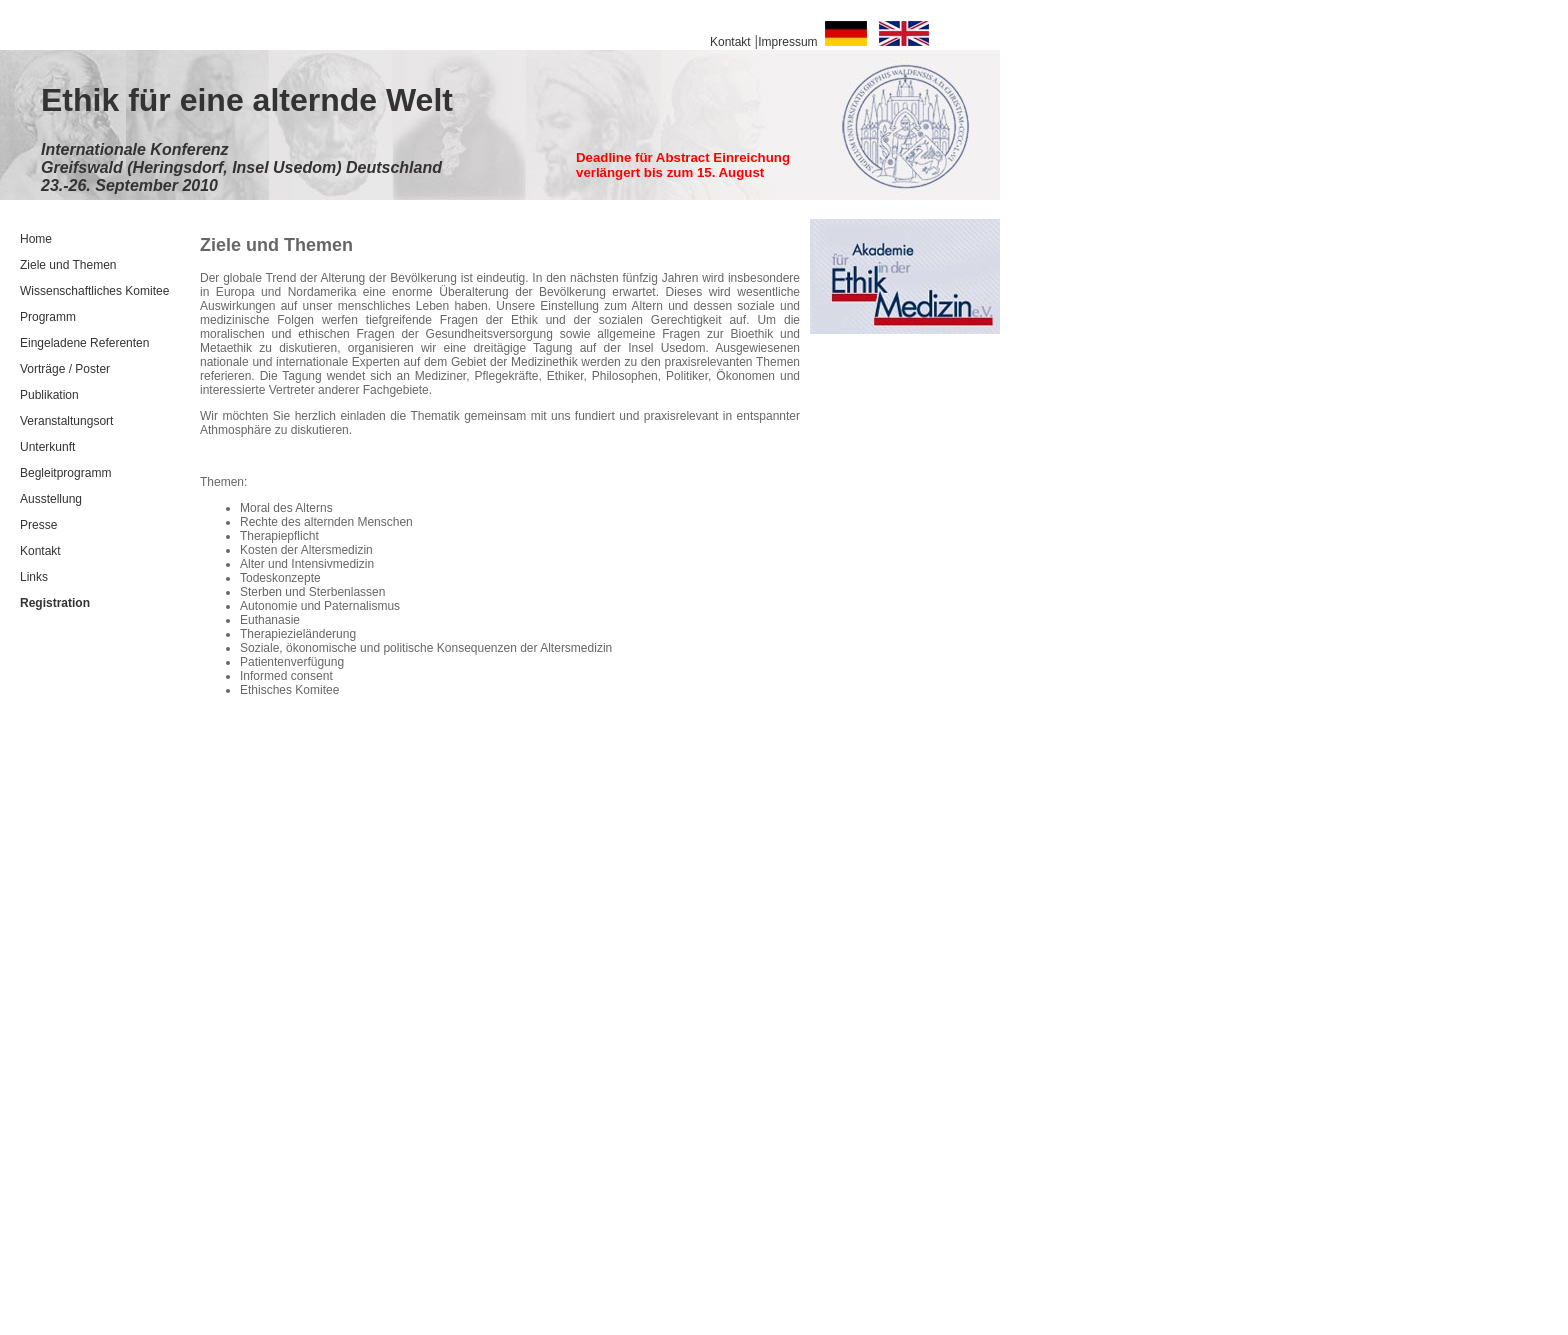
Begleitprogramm (65, 473)
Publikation (49, 395)
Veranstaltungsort (66, 421)
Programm (48, 317)
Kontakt (40, 551)
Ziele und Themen (68, 265)
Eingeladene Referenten (84, 343)
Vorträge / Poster (65, 369)
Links (34, 577)
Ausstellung (51, 499)
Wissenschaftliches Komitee (94, 291)
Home (36, 239)
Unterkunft (47, 447)
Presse (38, 525)
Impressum (787, 42)
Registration (55, 603)
